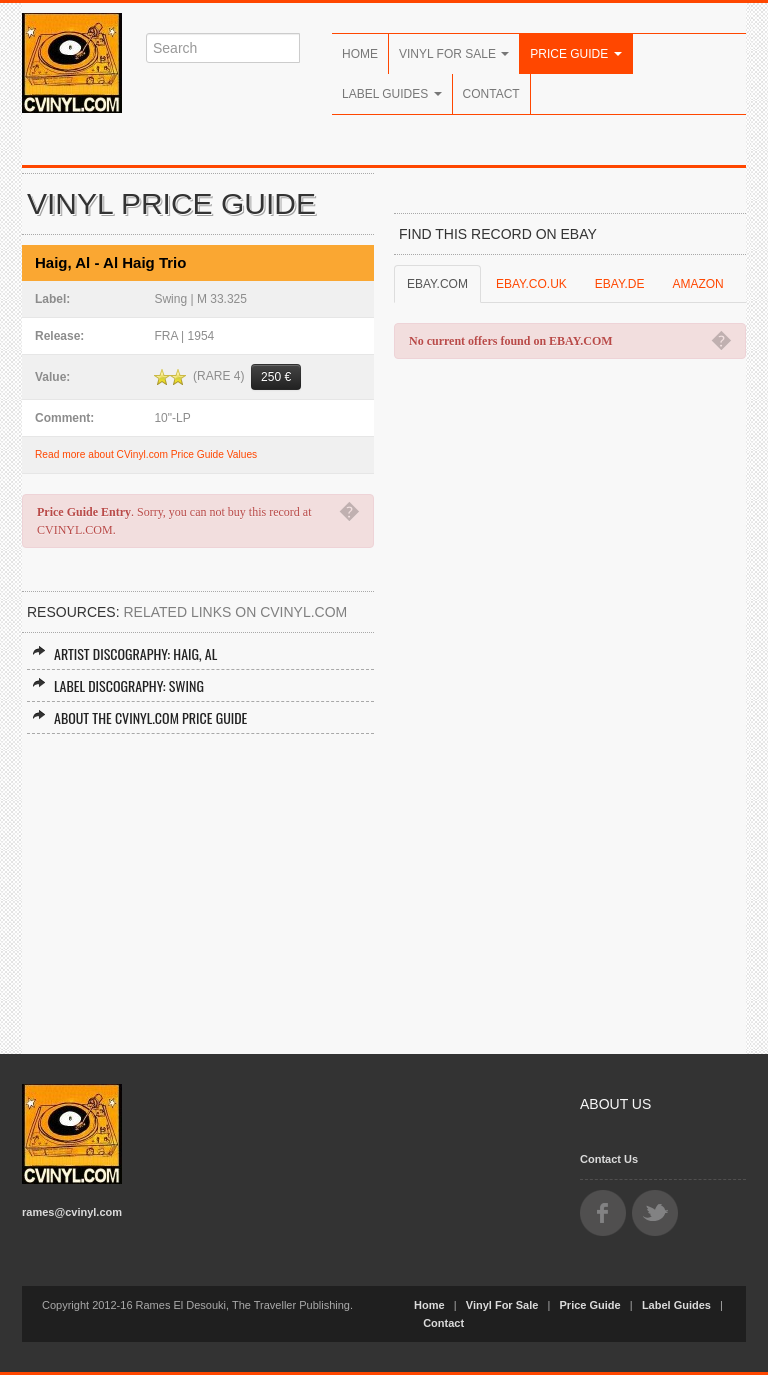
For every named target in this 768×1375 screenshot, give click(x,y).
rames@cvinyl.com (72, 1212)
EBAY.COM (437, 284)
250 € (276, 377)
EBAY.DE (620, 284)
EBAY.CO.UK (531, 284)
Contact (491, 94)
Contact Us (609, 1159)
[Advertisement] (198, 884)
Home (360, 54)
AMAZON (697, 284)
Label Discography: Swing (118, 685)
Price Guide (575, 54)
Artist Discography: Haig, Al (124, 653)
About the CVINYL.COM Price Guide (139, 717)
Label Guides (392, 94)
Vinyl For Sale (454, 54)
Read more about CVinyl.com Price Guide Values (146, 454)
